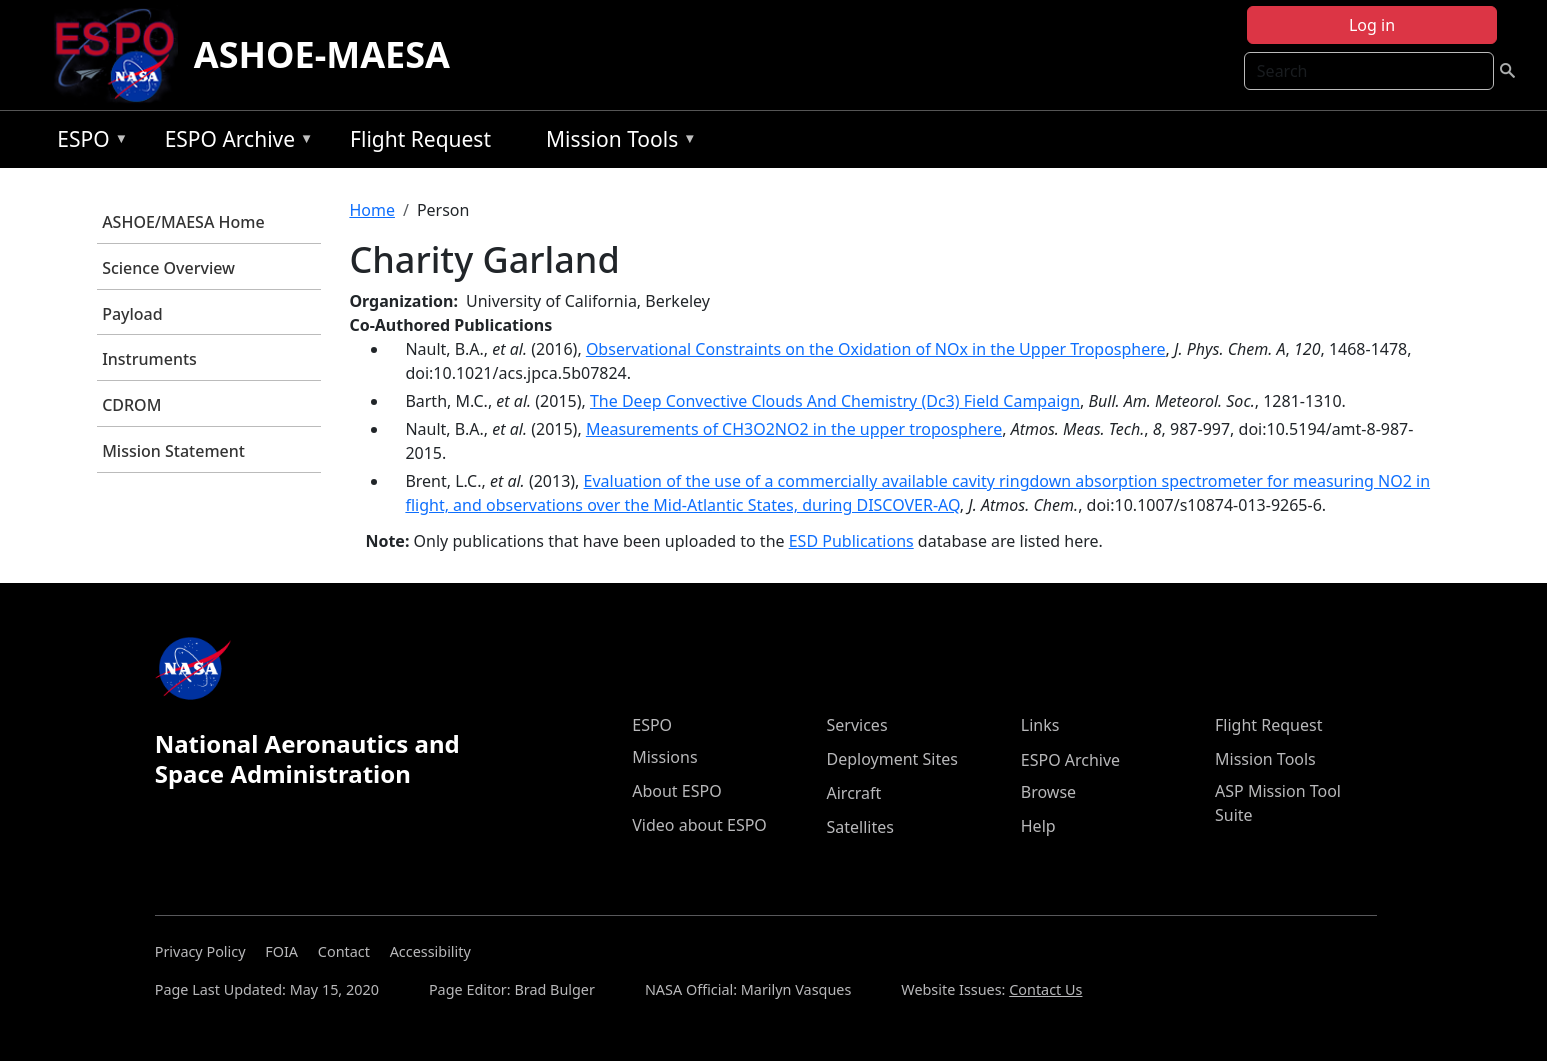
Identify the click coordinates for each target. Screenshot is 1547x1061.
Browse (1048, 792)
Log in (1372, 25)
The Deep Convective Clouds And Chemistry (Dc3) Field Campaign (835, 401)
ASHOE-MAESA (322, 54)
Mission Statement (173, 451)
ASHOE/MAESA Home (183, 222)
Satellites (860, 827)
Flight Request (420, 139)
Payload (132, 314)
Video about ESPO (699, 825)
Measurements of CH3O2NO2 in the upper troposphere (794, 429)
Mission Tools (616, 142)
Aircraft (854, 793)
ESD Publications (851, 541)
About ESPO (676, 791)
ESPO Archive (234, 142)
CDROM (131, 405)
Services (857, 725)
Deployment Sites (892, 759)
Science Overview (168, 268)
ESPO (87, 142)
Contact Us (1045, 989)
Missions (664, 757)
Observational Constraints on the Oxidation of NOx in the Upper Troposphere (876, 349)
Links (1040, 725)
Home (372, 210)
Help (1038, 826)
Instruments (149, 359)
